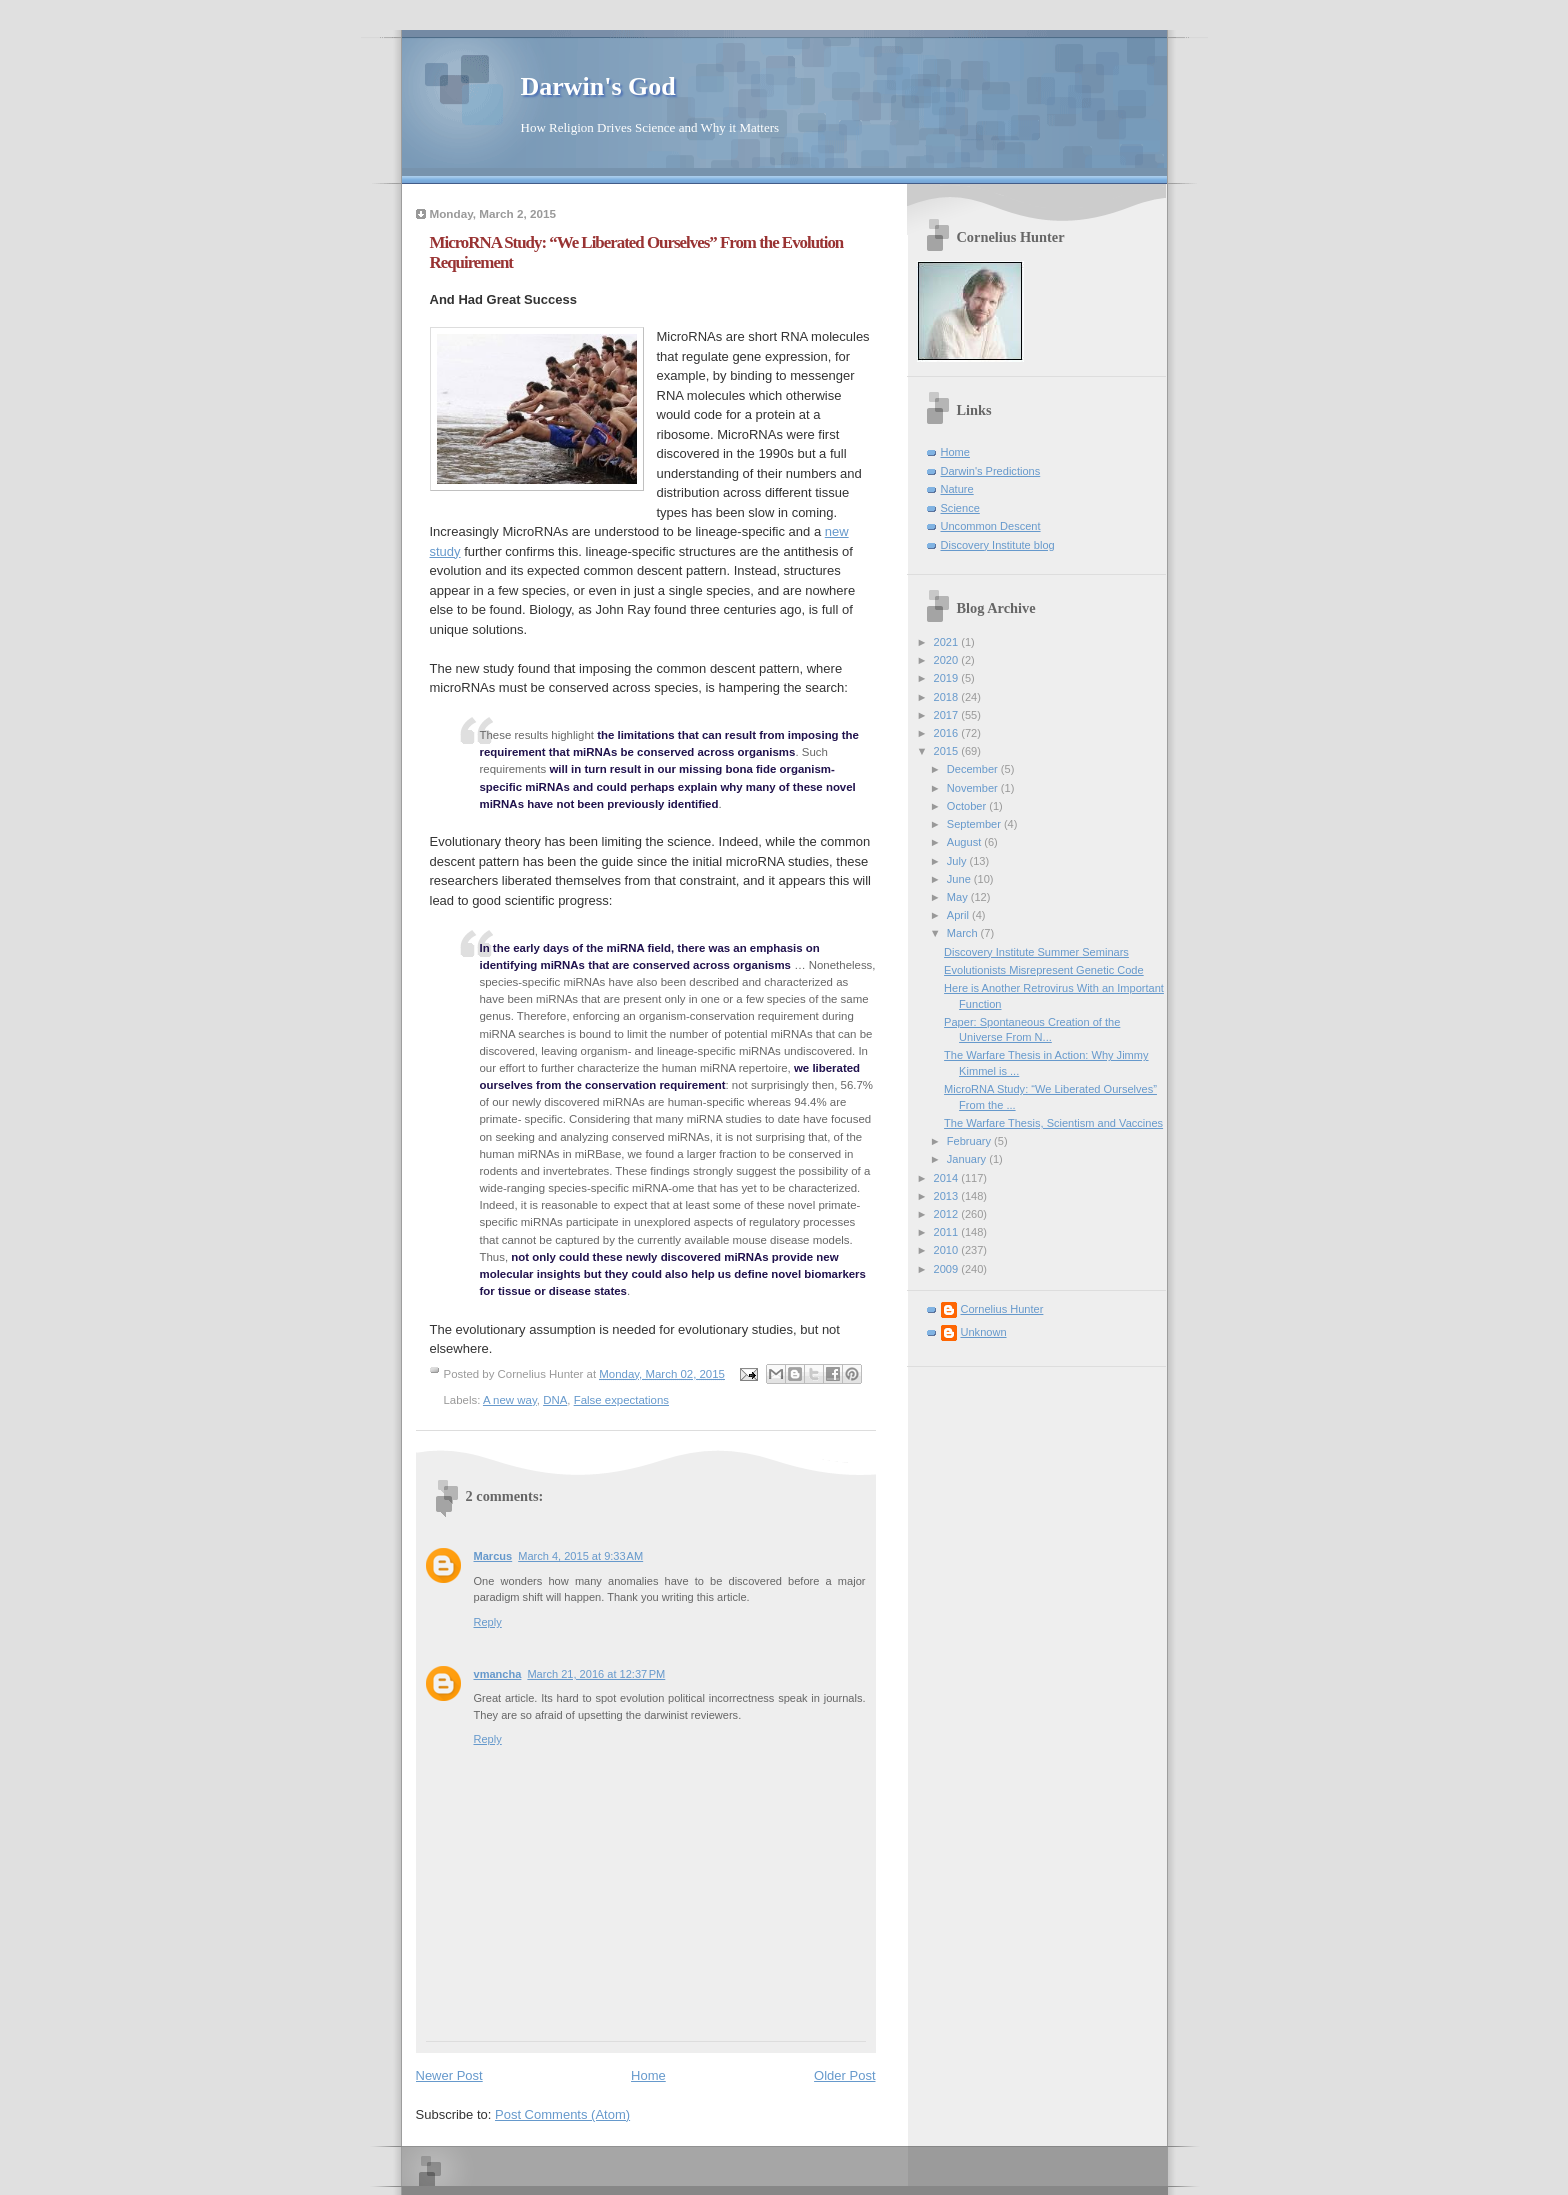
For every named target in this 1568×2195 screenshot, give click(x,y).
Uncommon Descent (991, 526)
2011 (948, 1232)
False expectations (621, 1400)
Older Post (844, 2075)
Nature (957, 489)
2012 (948, 1214)
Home (648, 2075)
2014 (948, 1178)
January (968, 1159)
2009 (948, 1269)
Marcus (493, 1556)
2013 (948, 1196)
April (959, 915)
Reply (488, 1622)
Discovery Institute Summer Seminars (1036, 952)
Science (960, 508)
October (968, 806)
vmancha (498, 1674)
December (974, 769)
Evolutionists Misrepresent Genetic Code (1044, 970)
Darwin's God (598, 86)
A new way (510, 1400)
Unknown (984, 1332)
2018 (948, 697)
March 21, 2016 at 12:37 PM (596, 1674)
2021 (948, 642)
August (965, 842)
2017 (948, 715)
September (975, 824)
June (960, 879)
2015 (948, 751)
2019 (948, 678)
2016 (948, 733)
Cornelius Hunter (1002, 1309)
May (959, 897)
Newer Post (449, 2075)
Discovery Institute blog (998, 545)
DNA (555, 1400)
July (958, 861)
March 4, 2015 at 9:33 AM (580, 1556)
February (970, 1141)
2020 (948, 660)
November (974, 788)
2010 (948, 1250)
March (964, 933)
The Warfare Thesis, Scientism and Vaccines (1053, 1123)
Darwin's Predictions (991, 471)
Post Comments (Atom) (562, 2114)
